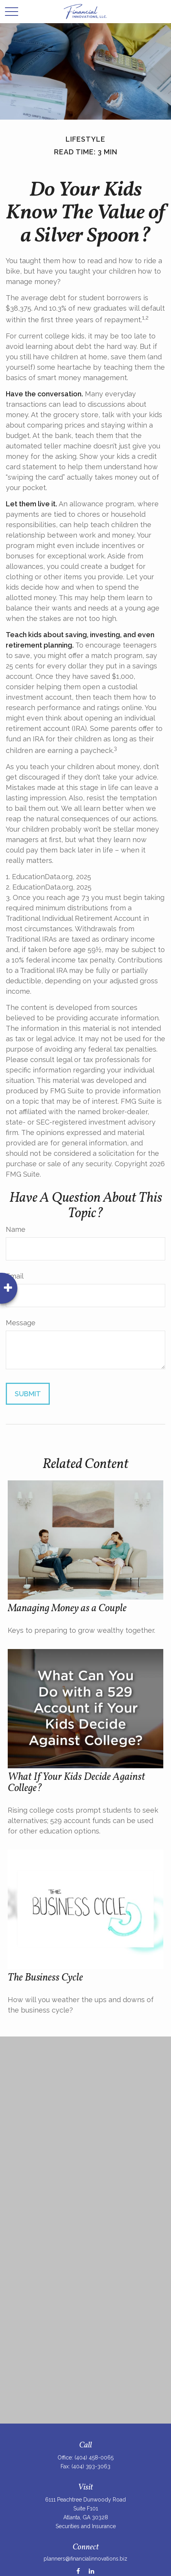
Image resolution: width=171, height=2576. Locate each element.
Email (15, 1276)
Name (15, 1229)
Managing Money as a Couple (67, 1608)
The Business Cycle (45, 1977)
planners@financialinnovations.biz (85, 2559)
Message (21, 1323)
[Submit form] (28, 1394)
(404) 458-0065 (93, 2457)
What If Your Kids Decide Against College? (76, 1783)
